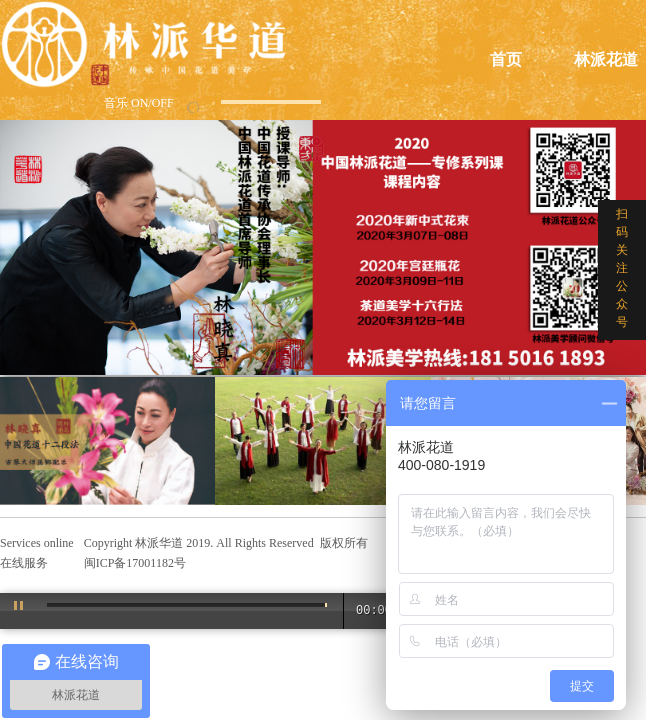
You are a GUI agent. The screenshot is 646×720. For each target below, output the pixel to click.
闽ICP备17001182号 (135, 563)
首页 (506, 59)
